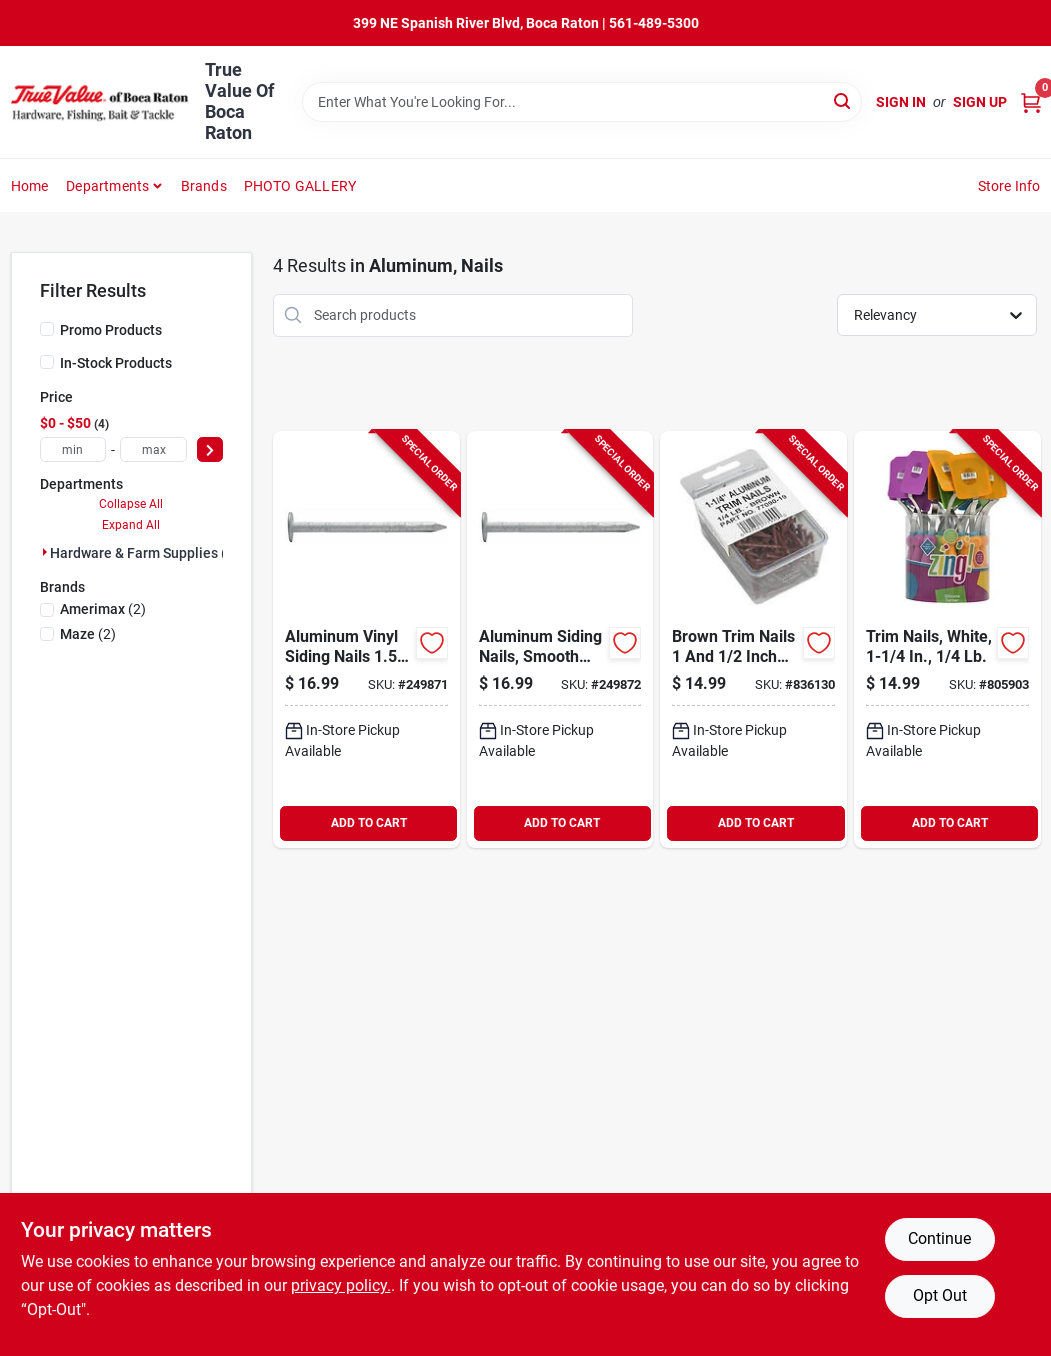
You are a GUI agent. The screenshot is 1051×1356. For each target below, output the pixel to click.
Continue (939, 1238)
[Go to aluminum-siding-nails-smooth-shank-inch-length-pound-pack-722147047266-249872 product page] (560, 639)
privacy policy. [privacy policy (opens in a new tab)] (341, 1285)
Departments (107, 186)
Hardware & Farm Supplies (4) (144, 553)
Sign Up (980, 102)
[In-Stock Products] (47, 362)
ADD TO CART (369, 823)
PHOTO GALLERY (300, 186)
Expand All (131, 525)
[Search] (843, 100)
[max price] (153, 449)
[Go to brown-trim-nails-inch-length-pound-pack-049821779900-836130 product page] (753, 639)
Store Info (1009, 186)
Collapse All (131, 504)
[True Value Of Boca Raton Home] (101, 102)
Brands (204, 186)
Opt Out (940, 1295)
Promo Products (111, 330)
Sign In (901, 102)
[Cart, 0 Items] (1031, 102)
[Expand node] (45, 552)
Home (30, 186)
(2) (103, 609)
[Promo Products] (47, 329)
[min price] (73, 449)
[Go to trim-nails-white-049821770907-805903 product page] (947, 639)
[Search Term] (582, 102)
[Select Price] (210, 449)
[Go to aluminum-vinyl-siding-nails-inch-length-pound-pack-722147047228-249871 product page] (366, 639)
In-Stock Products (116, 363)
